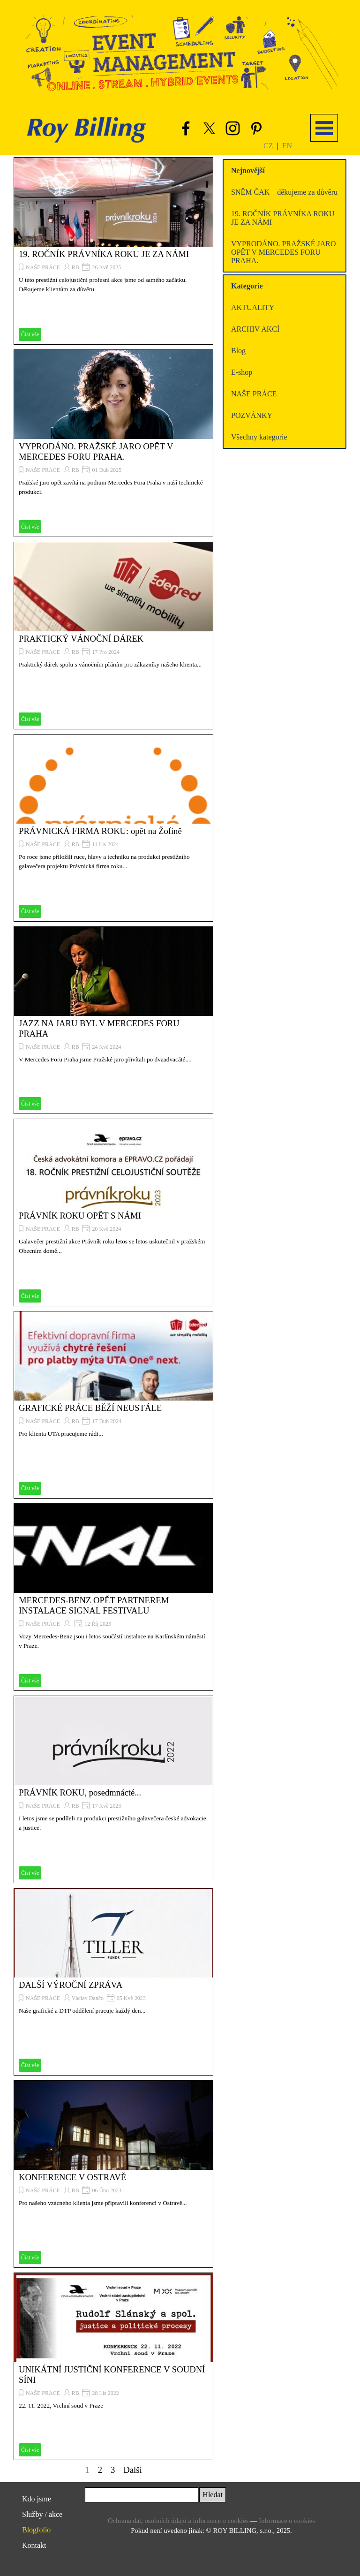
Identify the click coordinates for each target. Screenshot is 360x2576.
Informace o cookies (287, 2520)
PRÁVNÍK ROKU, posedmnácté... (80, 1792)
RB (75, 267)
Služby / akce (42, 2514)
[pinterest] (256, 128)
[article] (113, 251)
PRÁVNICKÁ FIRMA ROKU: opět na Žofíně (100, 831)
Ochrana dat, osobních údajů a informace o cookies (178, 2520)
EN (287, 146)
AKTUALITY (252, 307)
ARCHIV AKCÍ (255, 329)
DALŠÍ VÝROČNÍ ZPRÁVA (70, 1985)
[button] (181, 50)
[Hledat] (141, 2494)
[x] (209, 128)
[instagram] (232, 128)
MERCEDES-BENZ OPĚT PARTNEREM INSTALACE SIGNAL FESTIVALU (94, 1605)
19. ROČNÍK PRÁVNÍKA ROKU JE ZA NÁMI (104, 254)
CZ (268, 146)
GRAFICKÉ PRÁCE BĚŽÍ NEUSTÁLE (90, 1408)
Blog (238, 351)
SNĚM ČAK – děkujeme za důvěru (284, 192)
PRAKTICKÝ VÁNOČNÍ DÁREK (81, 639)
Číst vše (30, 334)
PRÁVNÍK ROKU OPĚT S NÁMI (80, 1215)
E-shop (241, 372)
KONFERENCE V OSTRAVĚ (72, 2177)
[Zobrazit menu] (324, 128)
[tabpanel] (288, 145)
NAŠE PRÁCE (43, 267)
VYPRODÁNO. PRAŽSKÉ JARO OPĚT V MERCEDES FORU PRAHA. (96, 451)
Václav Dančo (88, 1998)
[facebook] (185, 128)
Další (132, 2470)
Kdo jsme (36, 2499)
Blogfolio (36, 2530)
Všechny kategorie (259, 437)
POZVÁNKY (251, 415)
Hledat (212, 2495)
